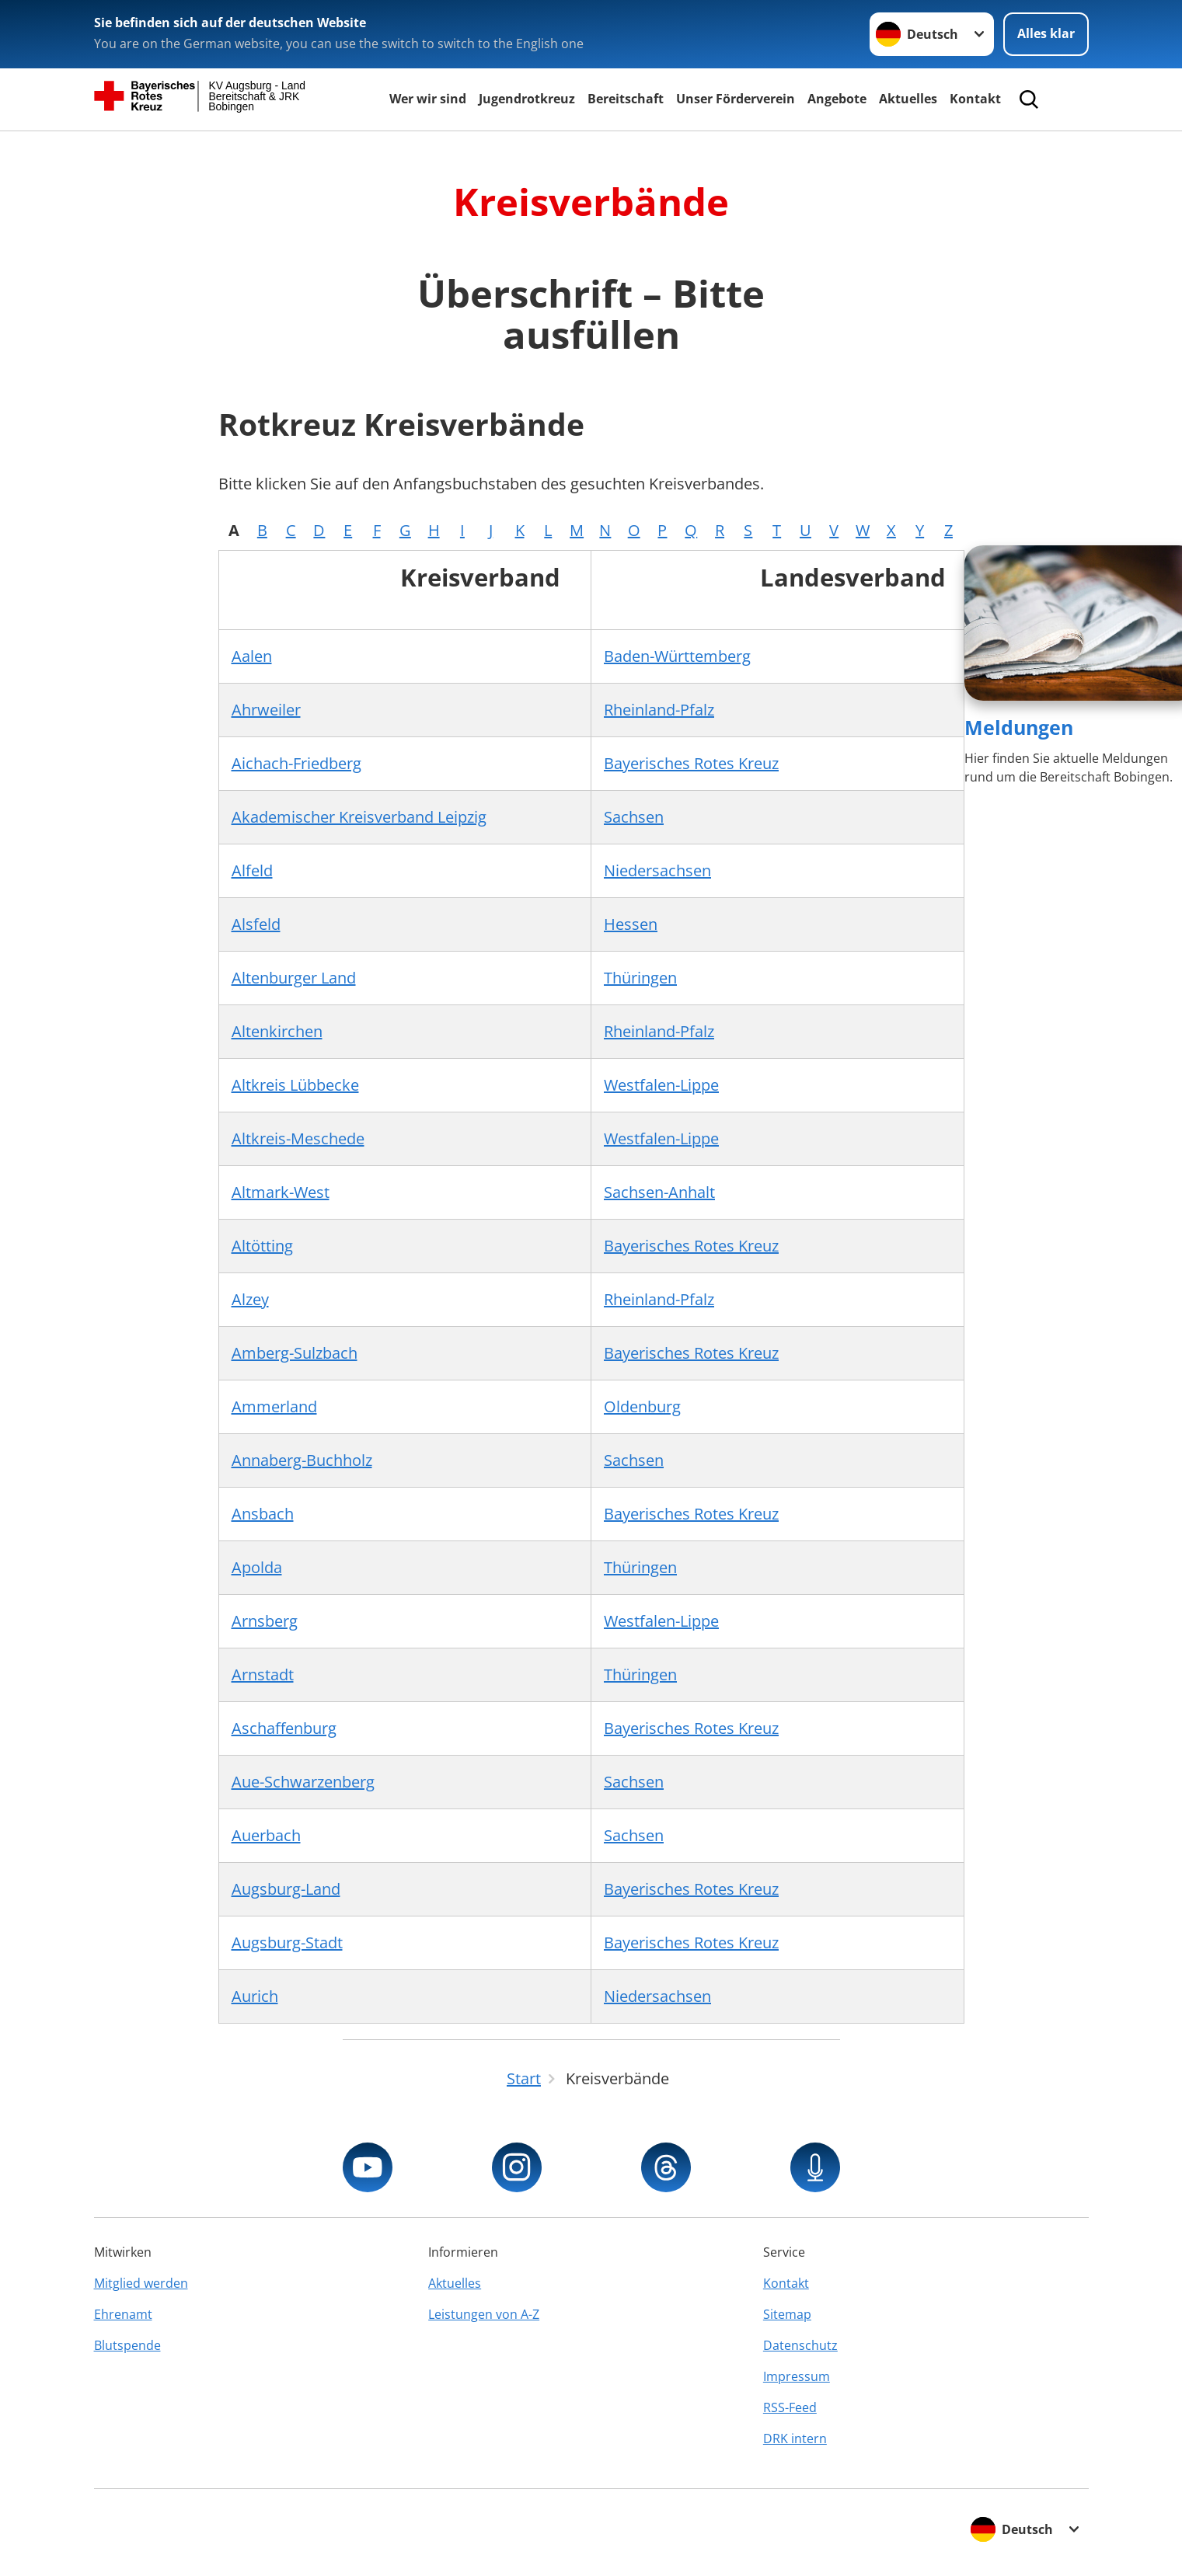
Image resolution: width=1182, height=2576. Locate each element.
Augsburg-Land (286, 1888)
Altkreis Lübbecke (295, 1084)
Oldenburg (642, 1406)
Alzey (250, 1299)
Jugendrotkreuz (527, 98)
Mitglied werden (141, 2283)
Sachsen (634, 816)
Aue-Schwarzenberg (303, 1781)
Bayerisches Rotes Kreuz (691, 763)
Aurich (255, 1996)
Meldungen (1018, 727)
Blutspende (127, 2345)
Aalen (252, 656)
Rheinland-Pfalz (659, 709)
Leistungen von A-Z (483, 2314)
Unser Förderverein (735, 98)
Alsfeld (256, 924)
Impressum (796, 2376)
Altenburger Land (294, 977)
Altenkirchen (277, 1031)
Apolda (257, 1567)
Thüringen (640, 977)
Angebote (836, 98)
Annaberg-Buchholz (302, 1460)
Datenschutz (800, 2345)
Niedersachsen (657, 870)
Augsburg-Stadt (287, 1942)
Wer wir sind (427, 98)
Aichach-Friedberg (296, 763)
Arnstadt (263, 1674)
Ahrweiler (266, 709)
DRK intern (795, 2438)
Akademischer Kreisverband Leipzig (359, 816)
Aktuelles (908, 98)
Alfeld (252, 870)
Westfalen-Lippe (661, 1084)
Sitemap (787, 2314)
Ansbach (263, 1513)
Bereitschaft (626, 98)
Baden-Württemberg (677, 656)
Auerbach (266, 1835)
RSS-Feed (790, 2407)
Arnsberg (265, 1620)
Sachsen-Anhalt (659, 1192)
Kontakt (975, 98)
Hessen (630, 924)
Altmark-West (280, 1192)
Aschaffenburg (284, 1728)
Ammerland (274, 1406)
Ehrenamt (123, 2314)
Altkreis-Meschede (298, 1138)
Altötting (262, 1245)
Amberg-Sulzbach (294, 1352)
